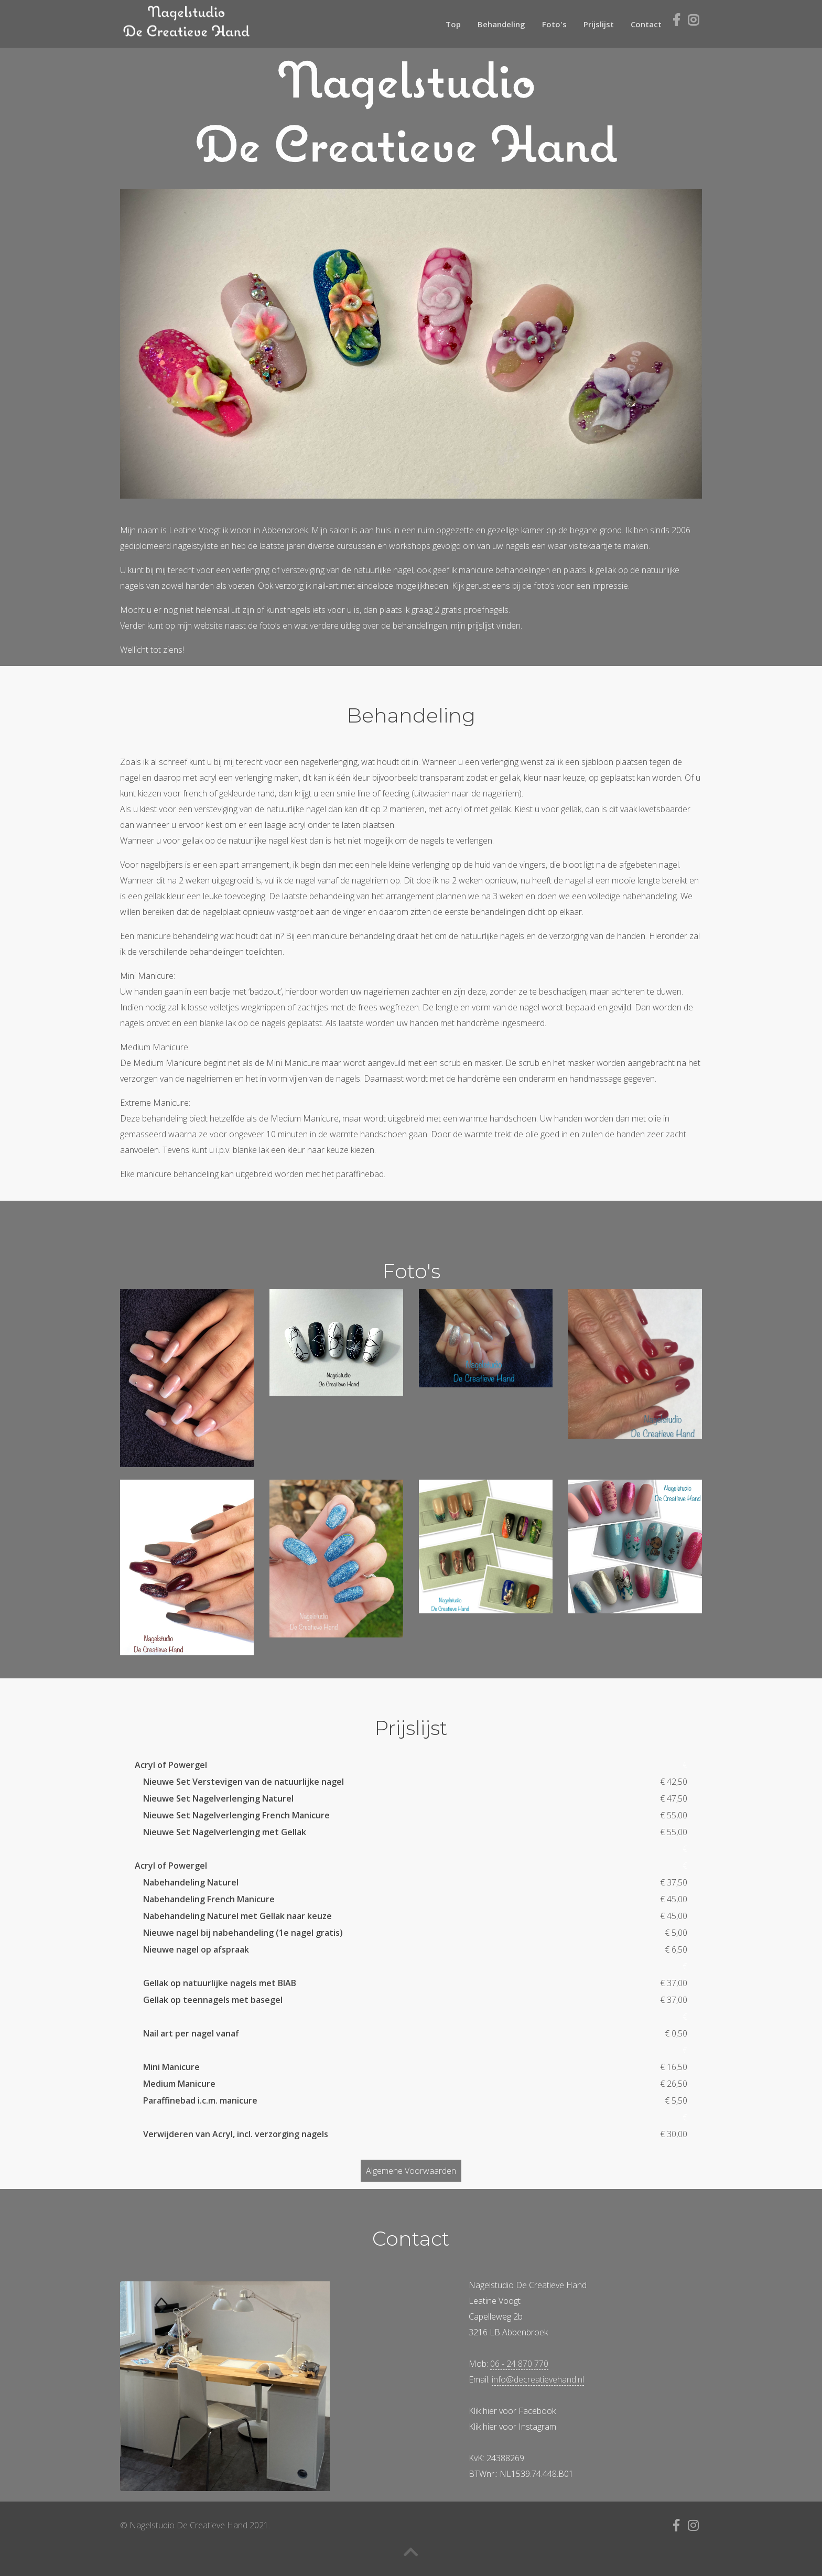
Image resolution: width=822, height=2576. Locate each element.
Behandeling (501, 24)
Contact (646, 24)
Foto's (554, 24)
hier (490, 2411)
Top (453, 24)
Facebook (537, 2411)
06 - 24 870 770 (519, 2363)
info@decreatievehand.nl (538, 2379)
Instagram (537, 2426)
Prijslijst (598, 24)
